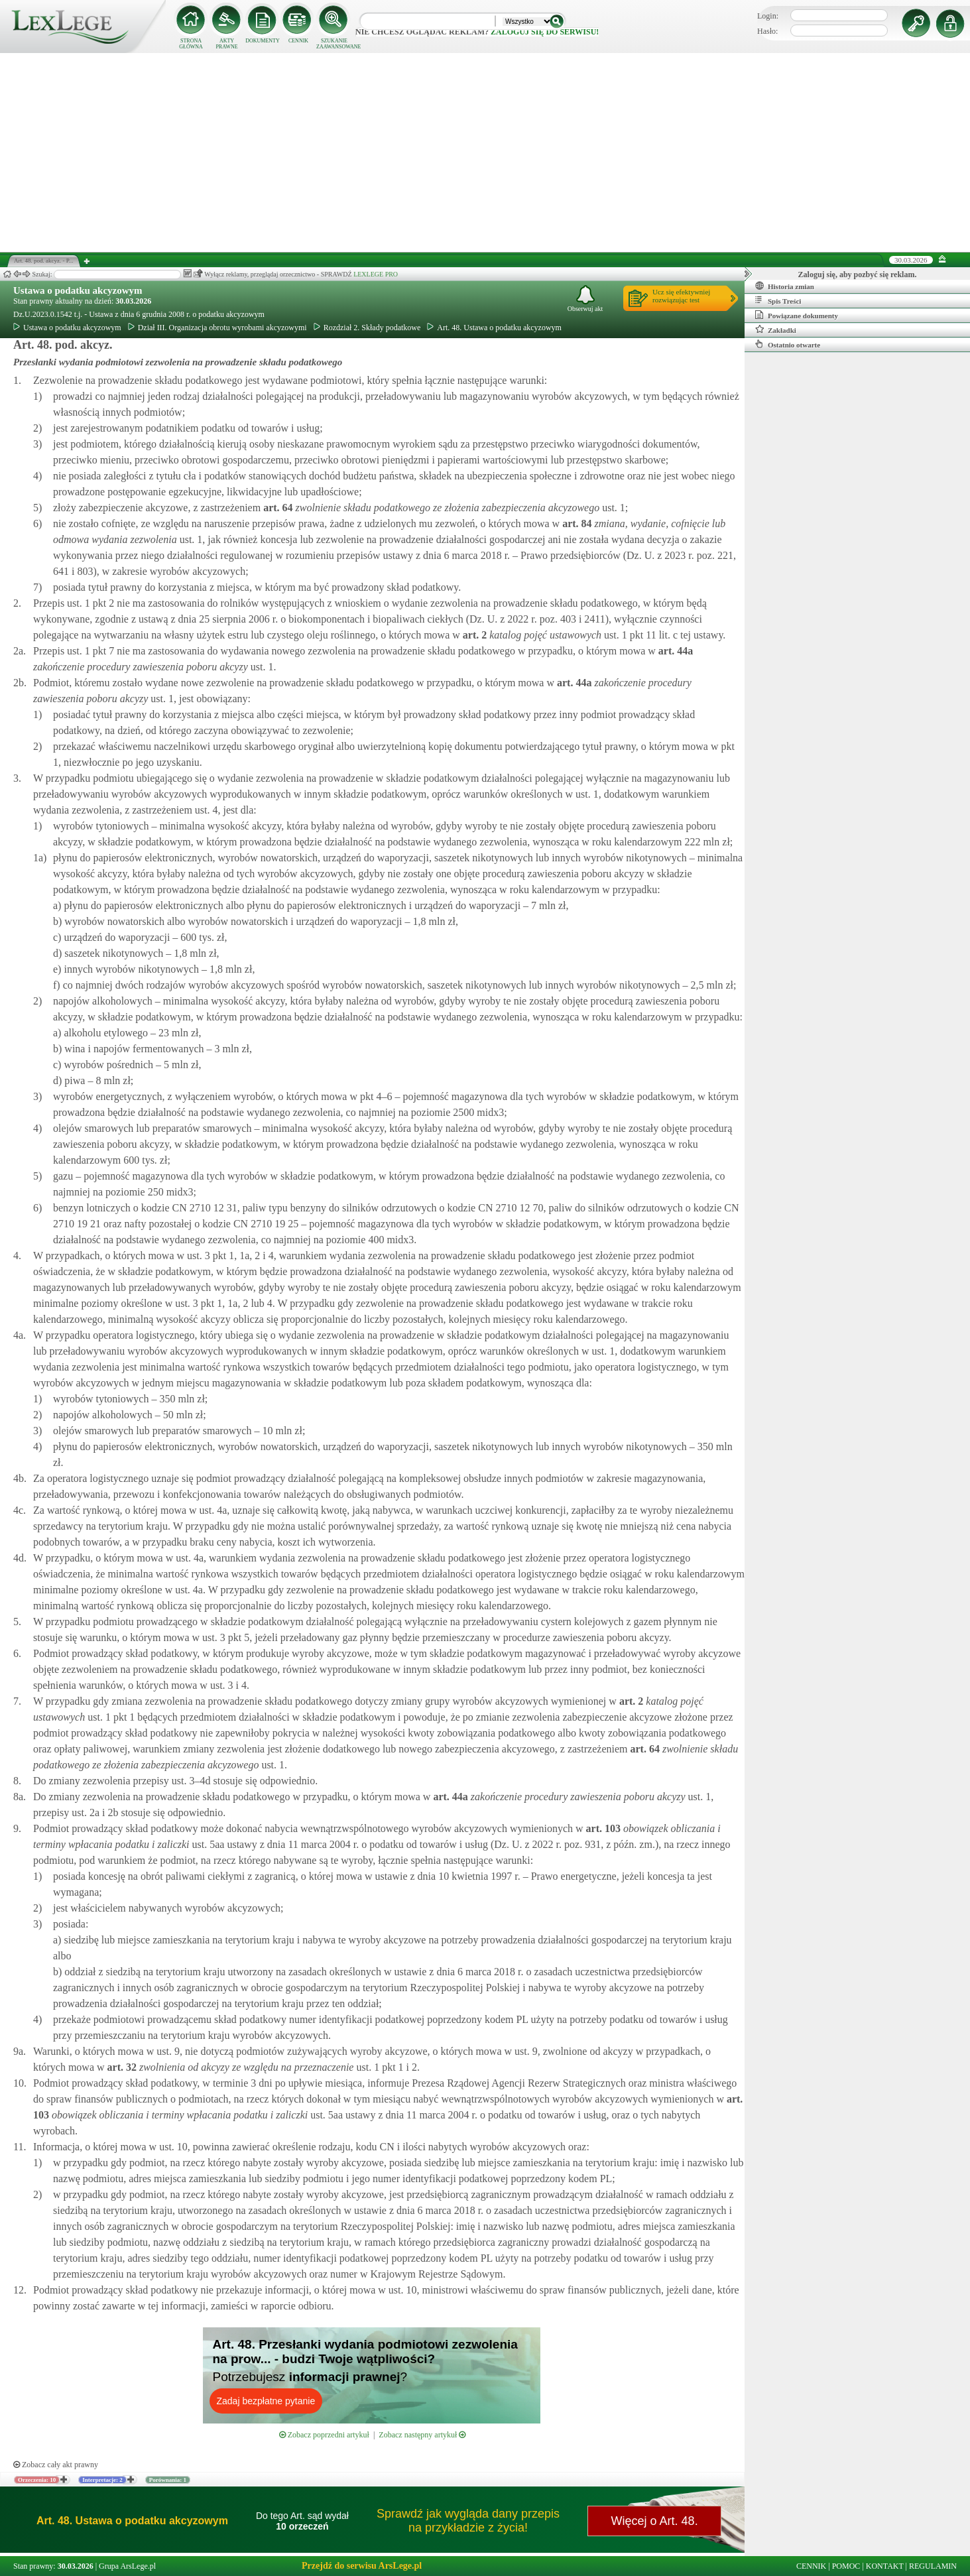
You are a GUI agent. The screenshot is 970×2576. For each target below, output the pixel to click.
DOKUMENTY (262, 41)
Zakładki (775, 329)
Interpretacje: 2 (102, 2480)
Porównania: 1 (167, 2480)
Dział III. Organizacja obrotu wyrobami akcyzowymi (217, 327)
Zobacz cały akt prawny (55, 2464)
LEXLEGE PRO (375, 274)
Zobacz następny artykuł (422, 2434)
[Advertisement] (485, 152)
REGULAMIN (933, 2566)
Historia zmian (784, 285)
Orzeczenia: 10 (37, 2480)
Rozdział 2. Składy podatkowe (367, 327)
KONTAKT (885, 2566)
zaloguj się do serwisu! (545, 31)
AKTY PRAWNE (226, 44)
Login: (767, 16)
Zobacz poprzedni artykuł (324, 2434)
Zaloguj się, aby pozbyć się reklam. (857, 274)
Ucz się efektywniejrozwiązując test (681, 296)
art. (276, 507)
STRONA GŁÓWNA (191, 44)
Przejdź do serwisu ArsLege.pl (362, 2566)
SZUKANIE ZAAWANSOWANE (334, 44)
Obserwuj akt (585, 298)
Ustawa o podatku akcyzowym (78, 290)
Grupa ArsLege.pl (127, 2566)
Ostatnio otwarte (787, 344)
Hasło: (767, 31)
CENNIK (298, 41)
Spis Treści (778, 300)
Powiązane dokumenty (796, 315)
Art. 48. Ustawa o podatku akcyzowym (494, 327)
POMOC (846, 2566)
